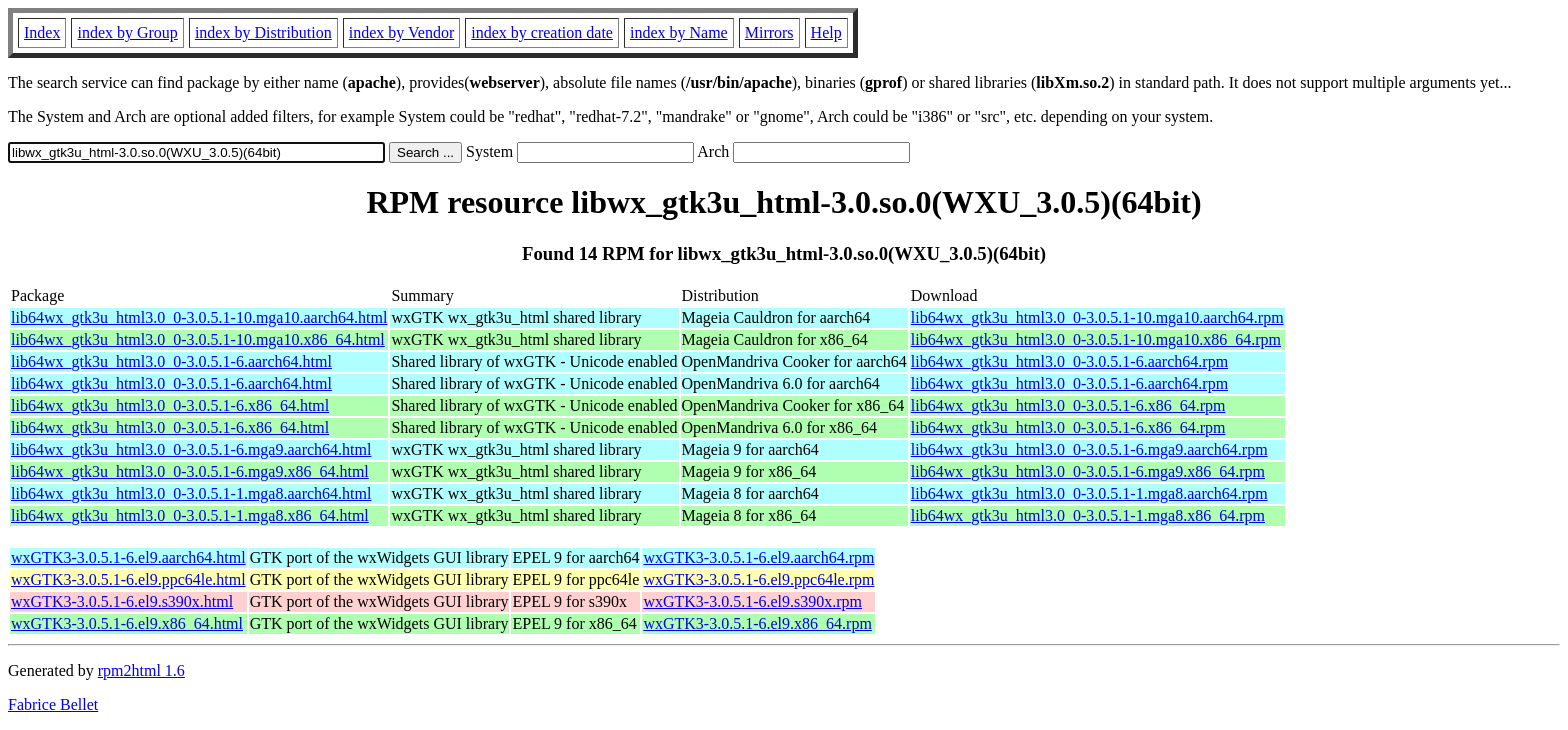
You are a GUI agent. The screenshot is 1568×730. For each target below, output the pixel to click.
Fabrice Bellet (53, 704)
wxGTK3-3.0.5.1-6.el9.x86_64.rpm (757, 623)
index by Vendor (401, 32)
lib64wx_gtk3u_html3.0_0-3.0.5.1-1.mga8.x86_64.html (190, 515)
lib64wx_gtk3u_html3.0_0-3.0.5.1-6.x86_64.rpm (1068, 405)
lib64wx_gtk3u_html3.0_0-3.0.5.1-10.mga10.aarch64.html (199, 317)
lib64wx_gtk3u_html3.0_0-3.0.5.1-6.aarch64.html (171, 361)
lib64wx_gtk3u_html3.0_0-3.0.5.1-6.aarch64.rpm (1069, 361)
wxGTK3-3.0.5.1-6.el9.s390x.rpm (752, 601)
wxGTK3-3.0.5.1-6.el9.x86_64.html (127, 623)
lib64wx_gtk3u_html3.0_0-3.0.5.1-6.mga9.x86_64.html (190, 471)
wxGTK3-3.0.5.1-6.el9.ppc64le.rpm (758, 579)
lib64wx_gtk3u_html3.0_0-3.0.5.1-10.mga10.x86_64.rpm (1096, 339)
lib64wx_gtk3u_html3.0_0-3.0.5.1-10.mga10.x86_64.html (198, 339)
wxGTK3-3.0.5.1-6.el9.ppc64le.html (128, 579)
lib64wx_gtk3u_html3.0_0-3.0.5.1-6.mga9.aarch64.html (191, 449)
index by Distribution (263, 32)
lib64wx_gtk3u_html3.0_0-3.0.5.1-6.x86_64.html (170, 405)
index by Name (679, 32)
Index (42, 32)
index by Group (127, 32)
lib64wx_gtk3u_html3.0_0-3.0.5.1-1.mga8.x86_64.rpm (1088, 515)
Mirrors (769, 32)
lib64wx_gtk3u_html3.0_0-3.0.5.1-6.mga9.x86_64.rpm (1088, 471)
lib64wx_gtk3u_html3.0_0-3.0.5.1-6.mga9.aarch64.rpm (1089, 449)
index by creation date (542, 32)
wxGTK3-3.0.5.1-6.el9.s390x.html (122, 601)
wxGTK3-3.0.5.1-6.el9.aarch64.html (128, 557)
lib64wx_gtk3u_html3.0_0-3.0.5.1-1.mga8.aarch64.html (191, 493)
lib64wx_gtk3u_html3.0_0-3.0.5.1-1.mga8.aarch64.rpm (1089, 493)
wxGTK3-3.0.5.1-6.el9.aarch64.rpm (758, 557)
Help (826, 32)
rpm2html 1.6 (141, 670)
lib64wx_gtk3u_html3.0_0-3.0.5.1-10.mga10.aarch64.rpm (1097, 317)
